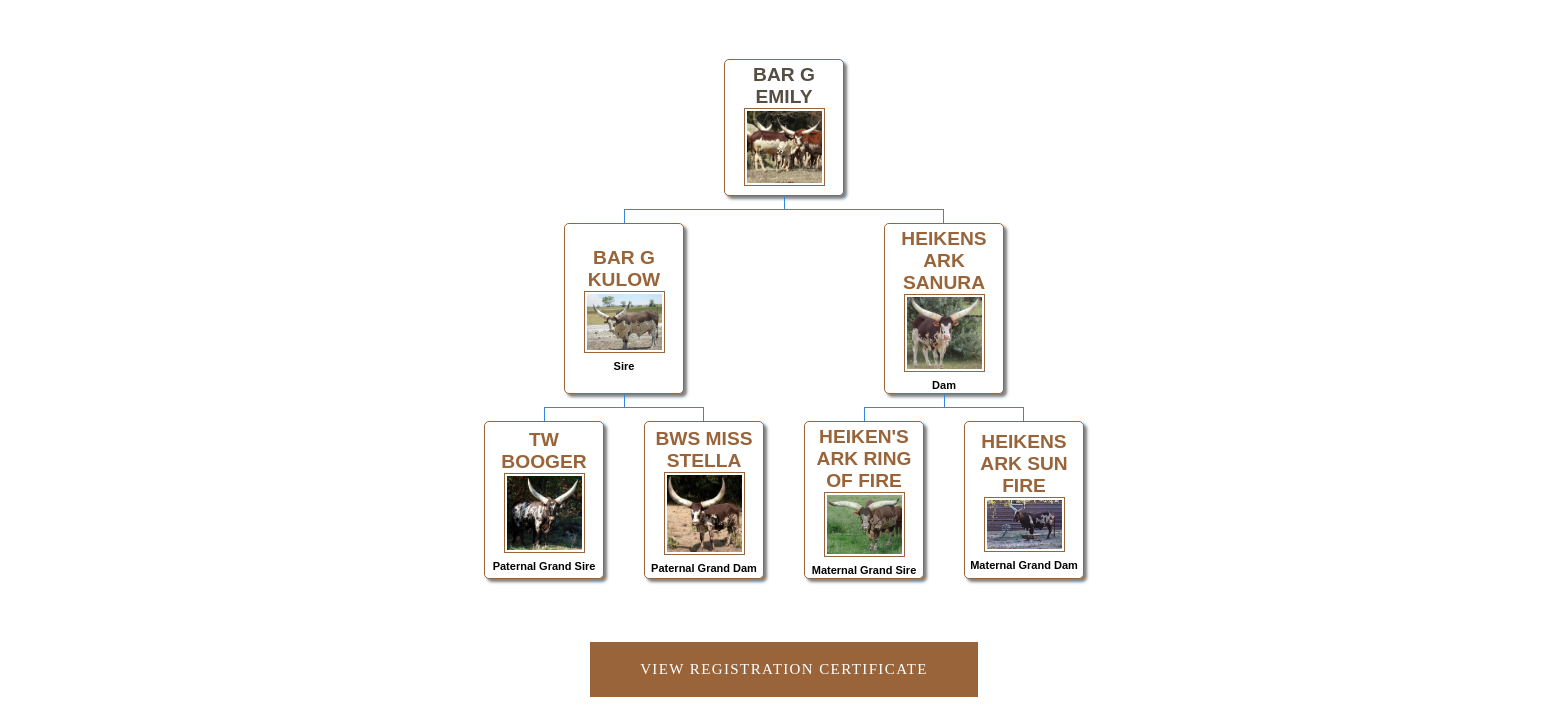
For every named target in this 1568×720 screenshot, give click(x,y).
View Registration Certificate (784, 669)
